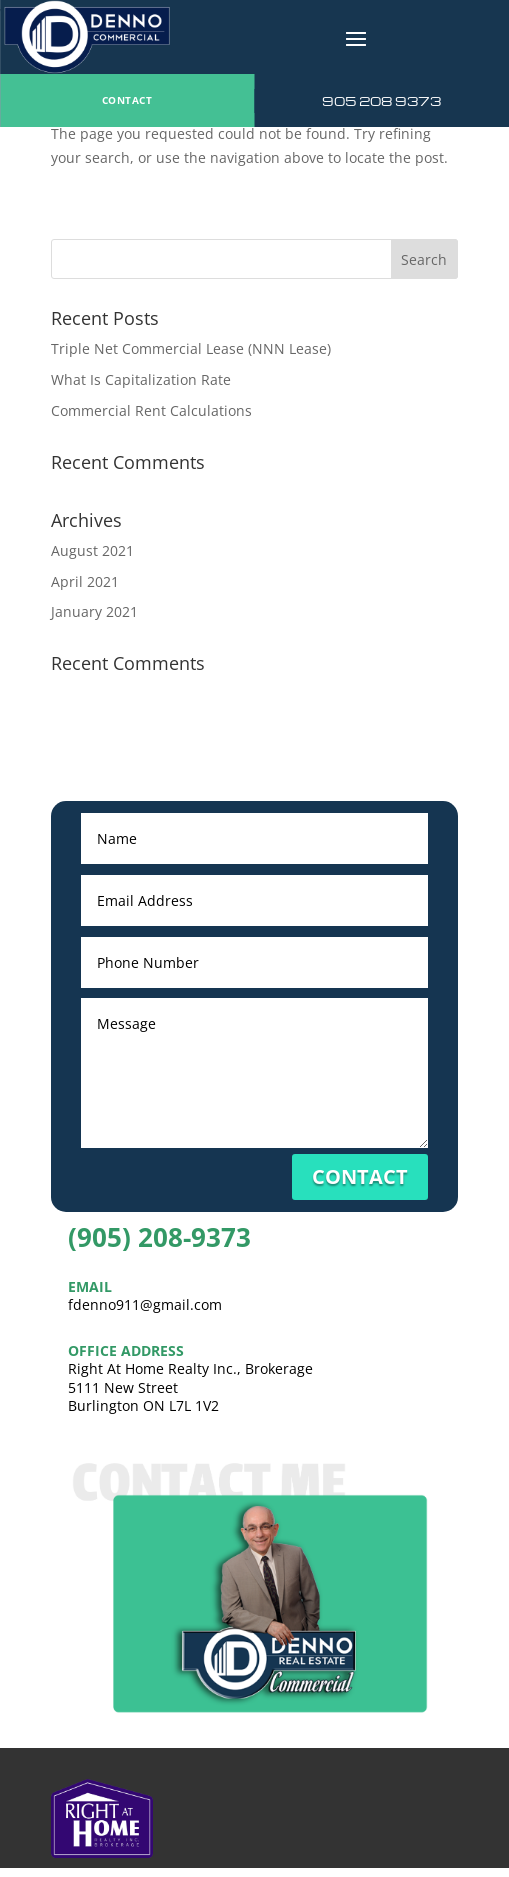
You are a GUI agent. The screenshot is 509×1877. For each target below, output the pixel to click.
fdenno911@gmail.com (145, 1304)
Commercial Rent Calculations (151, 410)
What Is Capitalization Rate (141, 379)
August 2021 (92, 550)
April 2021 (85, 581)
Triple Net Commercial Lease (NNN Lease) (191, 348)
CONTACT (127, 100)
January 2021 (94, 611)
